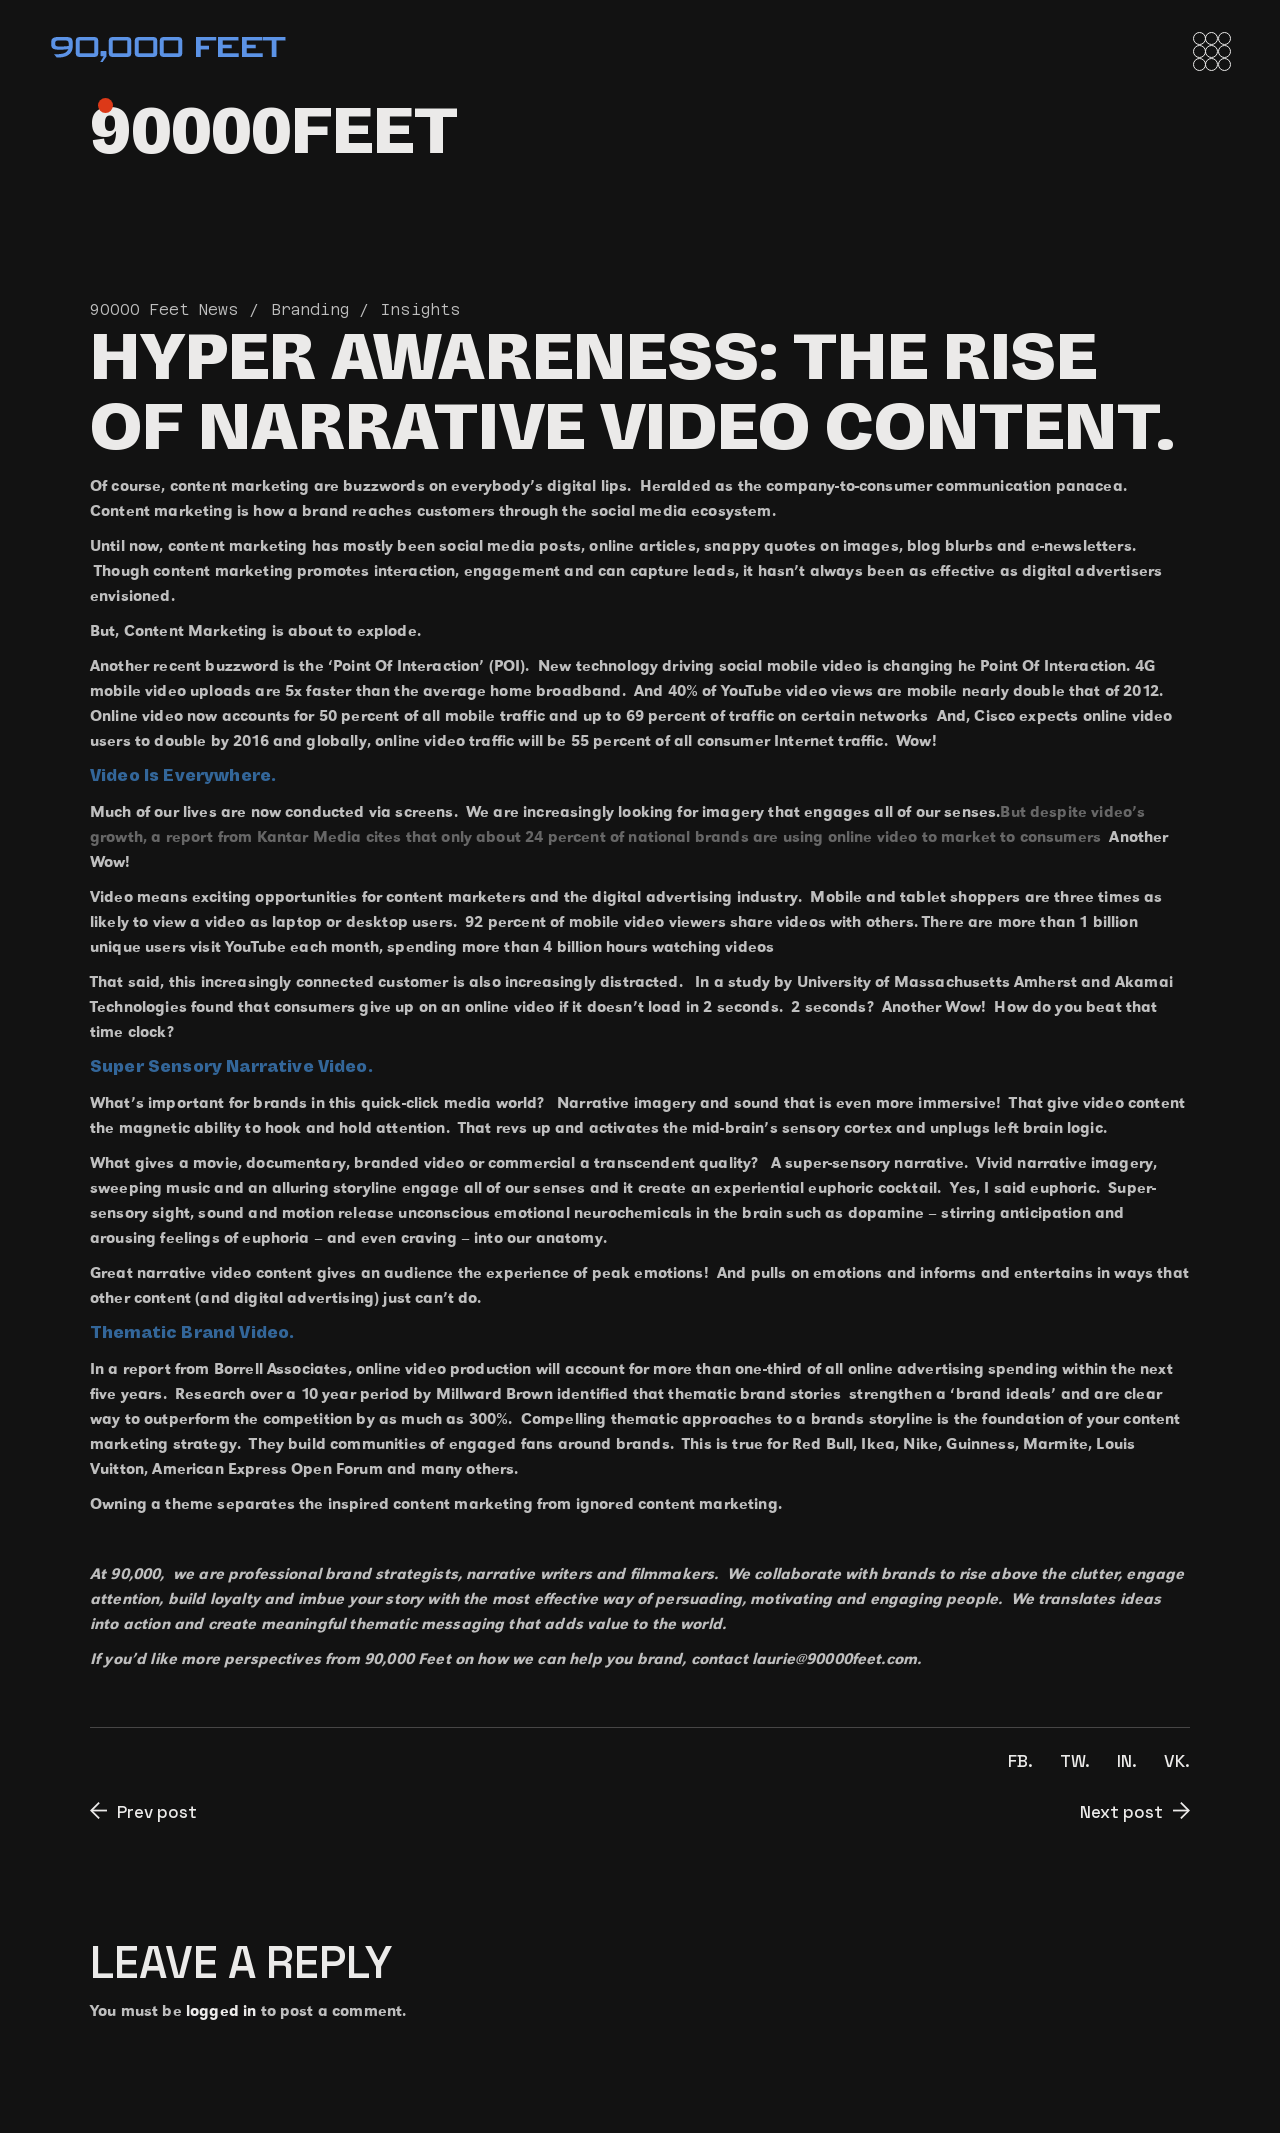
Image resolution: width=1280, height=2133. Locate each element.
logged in (221, 2010)
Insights (421, 309)
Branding (310, 309)
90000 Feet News (164, 309)
